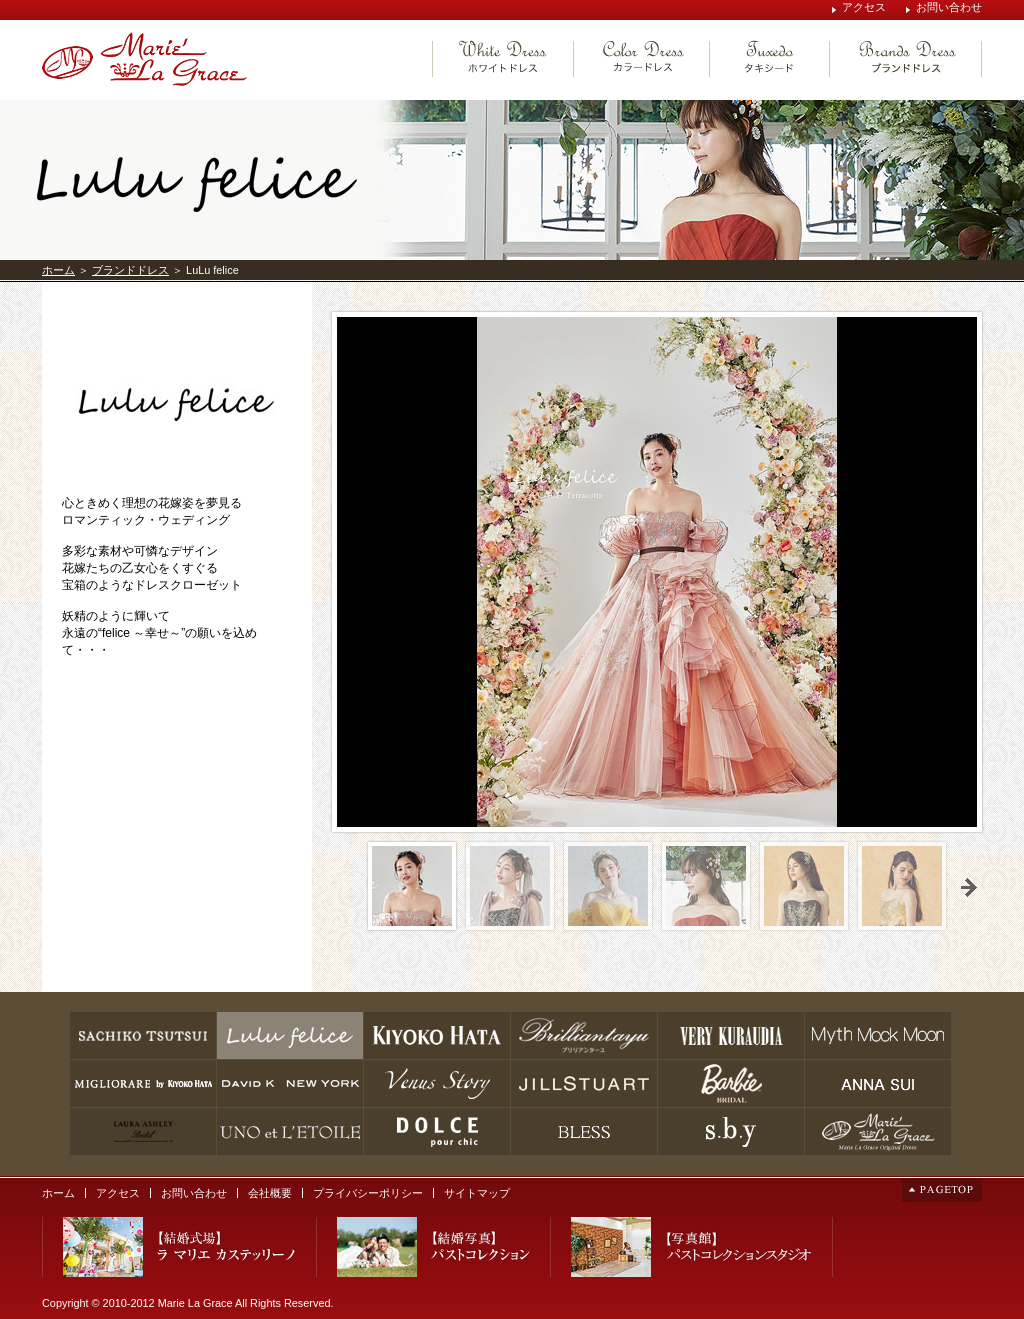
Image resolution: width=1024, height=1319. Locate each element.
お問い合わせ (949, 7)
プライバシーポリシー (368, 1193)
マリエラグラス (144, 59)
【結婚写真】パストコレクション (433, 1247)
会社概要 (270, 1193)
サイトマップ (477, 1193)
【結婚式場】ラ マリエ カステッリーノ (179, 1247)
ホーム (58, 270)
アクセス (864, 7)
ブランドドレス (130, 270)
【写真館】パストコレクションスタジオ (691, 1247)
